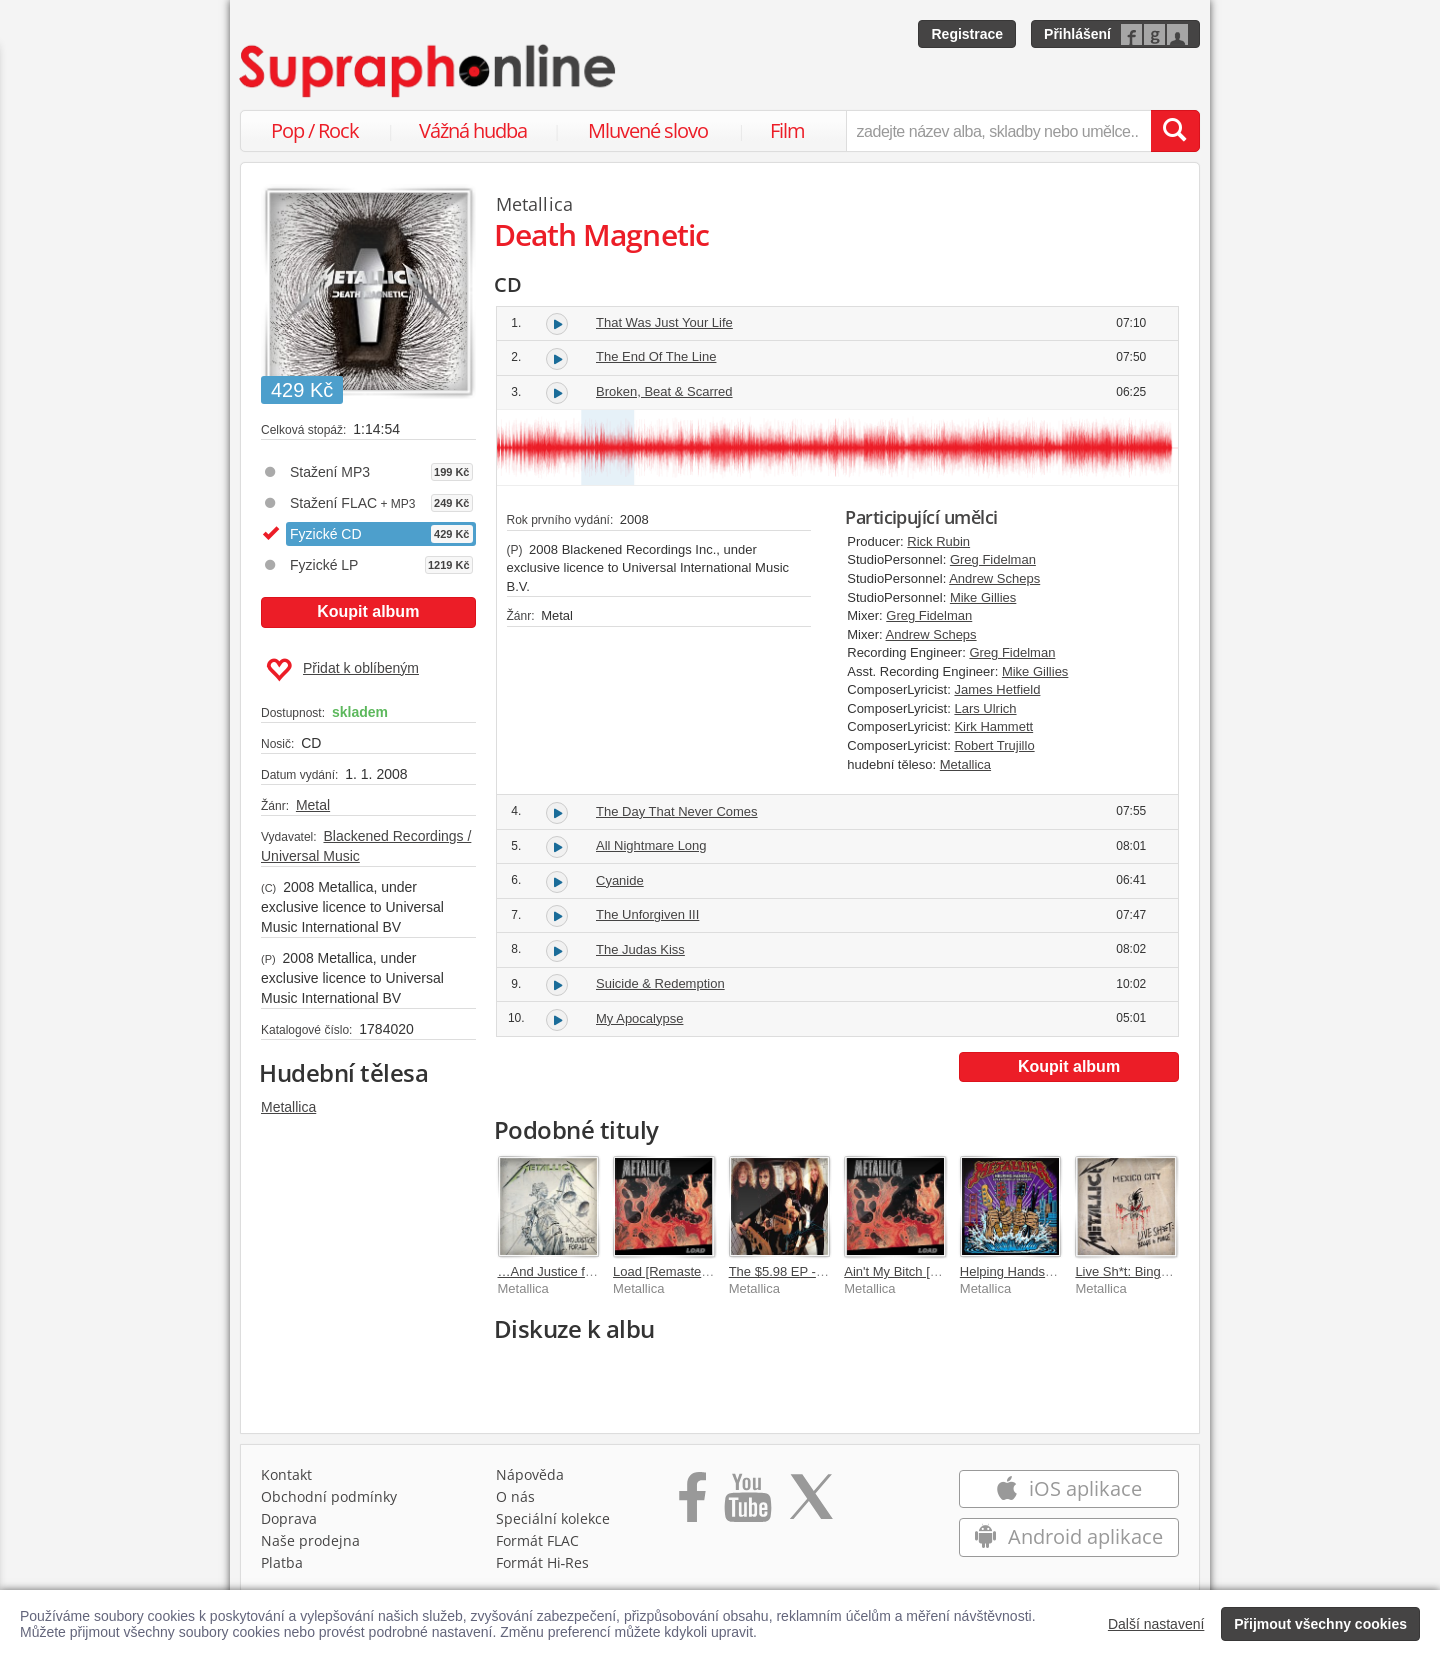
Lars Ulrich (985, 708)
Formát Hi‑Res (543, 1562)
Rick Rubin (938, 541)
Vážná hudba (473, 130)
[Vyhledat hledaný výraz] (1175, 131)
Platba (282, 1562)
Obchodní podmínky (329, 1496)
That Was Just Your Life (664, 322)
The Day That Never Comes (677, 811)
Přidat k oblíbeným (342, 670)
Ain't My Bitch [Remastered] (924, 1271)
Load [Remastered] (668, 1271)
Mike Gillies (983, 597)
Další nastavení (1156, 1624)
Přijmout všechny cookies (1320, 1624)
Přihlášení (1077, 34)
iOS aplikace (1068, 1488)
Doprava (289, 1518)
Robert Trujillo (994, 745)
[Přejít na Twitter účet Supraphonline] (811, 1504)
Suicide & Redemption (660, 983)
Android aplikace (1068, 1536)
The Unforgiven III (647, 914)
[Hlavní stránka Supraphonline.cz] (429, 71)
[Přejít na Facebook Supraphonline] (692, 1504)
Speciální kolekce (553, 1518)
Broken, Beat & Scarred (664, 391)
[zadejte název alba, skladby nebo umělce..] (998, 131)
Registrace (967, 34)
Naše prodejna (310, 1540)
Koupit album (368, 611)
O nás (515, 1496)
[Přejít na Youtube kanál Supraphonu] (747, 1504)
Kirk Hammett (993, 726)
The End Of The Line (656, 356)
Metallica (288, 1107)
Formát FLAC (537, 1540)
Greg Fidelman (993, 559)
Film (787, 130)
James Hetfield (997, 689)
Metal (313, 805)
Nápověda (530, 1474)
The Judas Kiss (640, 949)
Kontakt (286, 1474)
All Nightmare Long (651, 845)
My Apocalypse (639, 1018)
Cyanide (620, 880)
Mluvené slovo (648, 130)
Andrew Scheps (994, 578)
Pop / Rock (315, 130)
